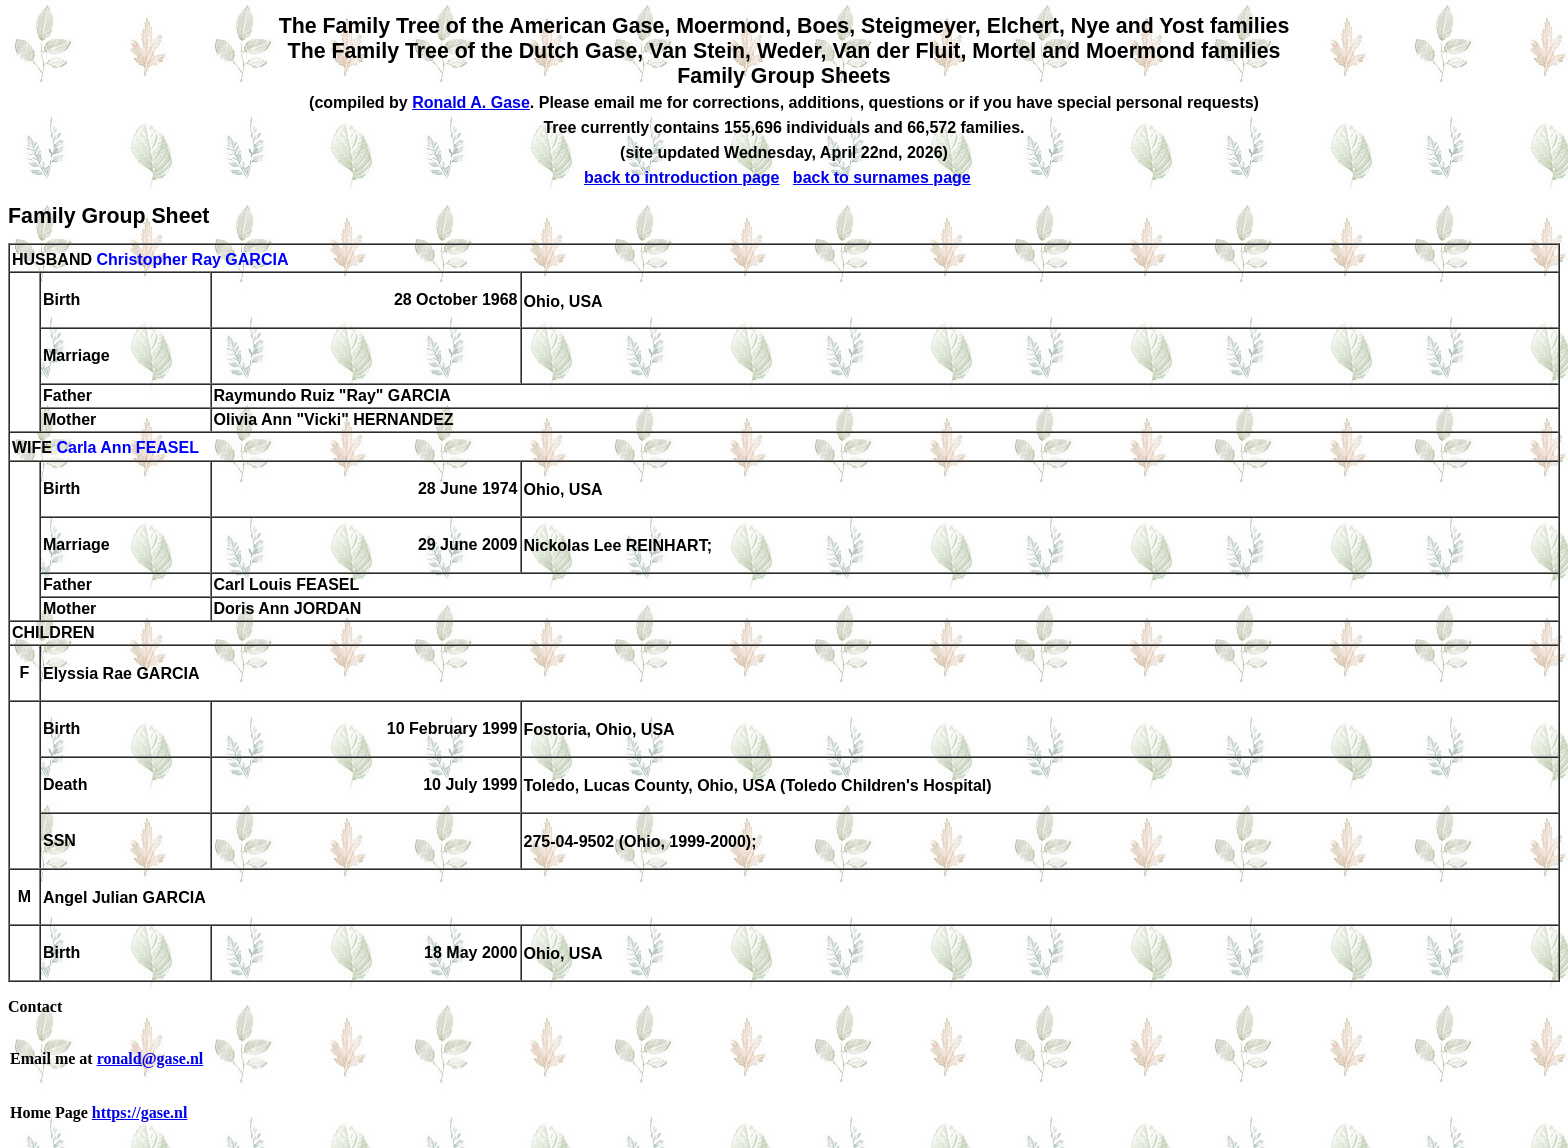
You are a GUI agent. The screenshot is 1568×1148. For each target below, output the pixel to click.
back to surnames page (882, 177)
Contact (35, 1006)
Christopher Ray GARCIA (192, 259)
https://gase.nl (140, 1112)
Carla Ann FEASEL (127, 448)
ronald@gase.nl (150, 1058)
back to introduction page (682, 177)
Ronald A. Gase (471, 102)
